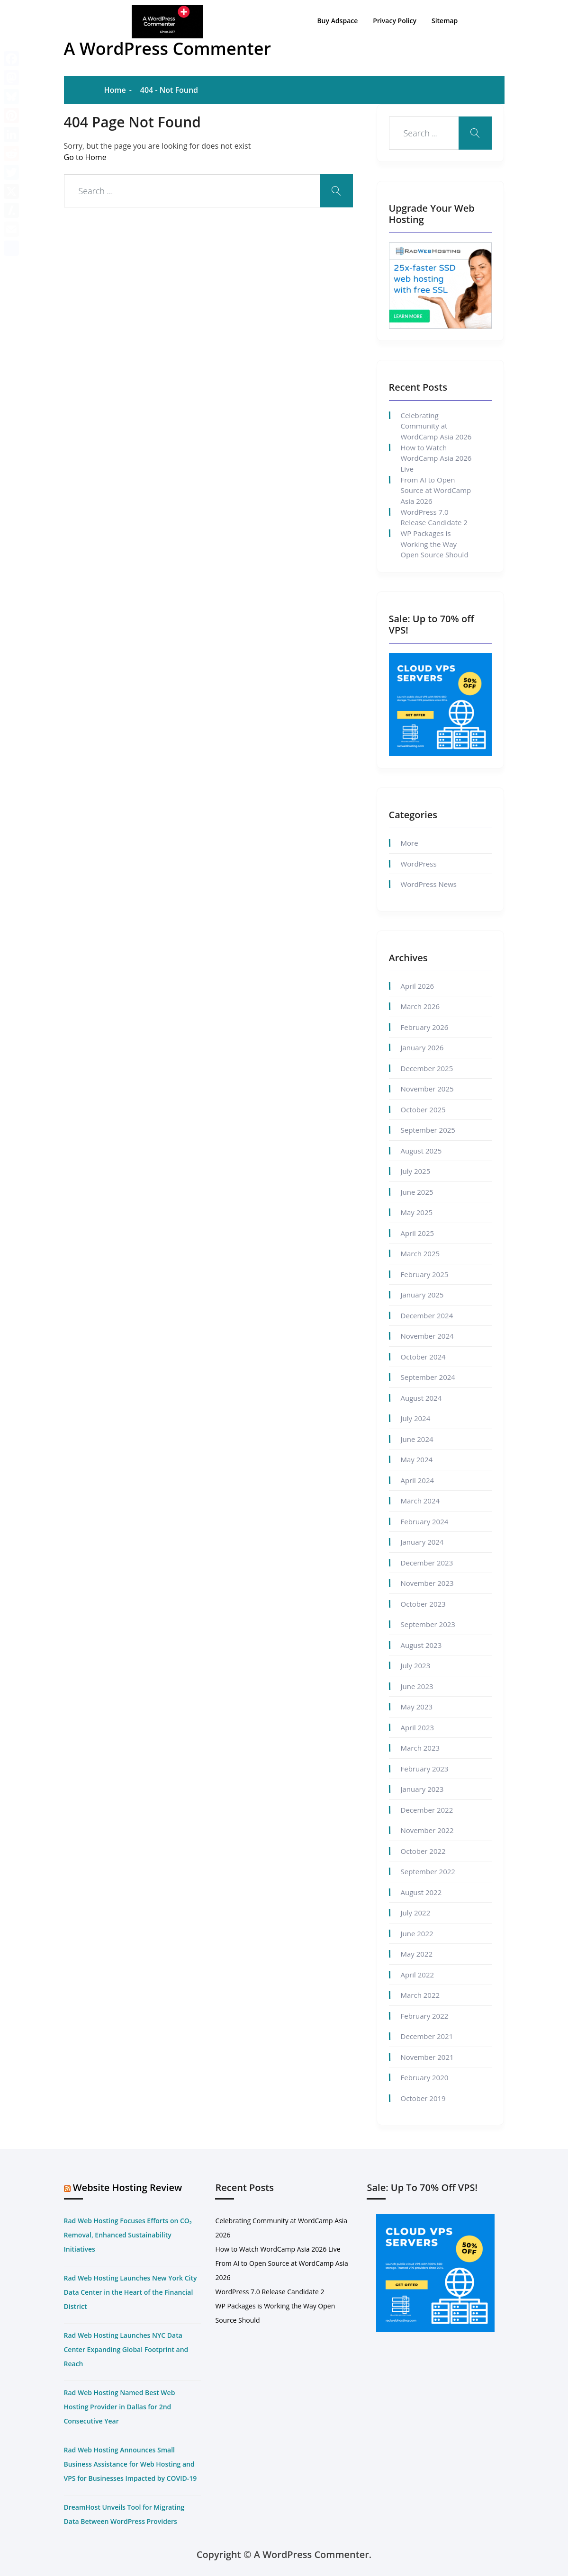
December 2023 (427, 1562)
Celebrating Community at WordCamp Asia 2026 (436, 426)
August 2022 (421, 1892)
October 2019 (423, 2098)
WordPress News (429, 884)
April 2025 (417, 1233)
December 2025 (427, 1068)
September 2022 (428, 1871)
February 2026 (425, 1027)
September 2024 (428, 1377)
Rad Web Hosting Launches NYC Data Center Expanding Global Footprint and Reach (126, 2349)
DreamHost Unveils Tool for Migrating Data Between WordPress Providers (124, 2514)
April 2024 (417, 1480)
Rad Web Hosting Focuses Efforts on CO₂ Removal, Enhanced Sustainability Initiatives (128, 2235)
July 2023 (416, 1665)
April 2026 (417, 986)
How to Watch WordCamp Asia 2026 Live (436, 458)
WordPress (419, 863)
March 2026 (420, 1006)
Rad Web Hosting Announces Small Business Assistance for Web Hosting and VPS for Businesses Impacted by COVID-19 (130, 2464)
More (409, 843)
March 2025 (420, 1253)
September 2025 (428, 1130)
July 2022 (416, 1912)
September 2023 (428, 1624)
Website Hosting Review (127, 2187)
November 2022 (427, 1830)
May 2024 (417, 1459)
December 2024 (427, 1315)
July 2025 (416, 1171)
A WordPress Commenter (167, 48)
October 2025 (423, 1109)
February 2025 (425, 1274)
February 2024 (425, 1521)
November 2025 (427, 1088)
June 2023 (417, 1686)
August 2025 (421, 1150)
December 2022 (427, 1810)
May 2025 (417, 1212)
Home (115, 90)
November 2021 (427, 2057)
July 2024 (416, 1418)
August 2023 (421, 1645)
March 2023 (420, 1748)
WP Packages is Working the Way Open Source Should (435, 543)
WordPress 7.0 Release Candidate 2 (434, 517)
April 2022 (417, 1974)
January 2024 (422, 1542)
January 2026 (422, 1047)
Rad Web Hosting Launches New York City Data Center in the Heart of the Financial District (130, 2292)
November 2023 (427, 1583)
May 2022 (417, 1954)
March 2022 (420, 1995)
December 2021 (427, 2036)
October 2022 (423, 1851)
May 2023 (417, 1706)
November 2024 (427, 1336)
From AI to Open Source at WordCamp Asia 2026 (436, 490)
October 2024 (423, 1356)
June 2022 (417, 1933)
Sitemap (445, 19)
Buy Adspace (337, 19)
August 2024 (421, 1398)
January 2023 (422, 1789)
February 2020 (425, 2077)
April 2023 (417, 1727)
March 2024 (420, 1500)
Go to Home (85, 157)
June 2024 (417, 1439)
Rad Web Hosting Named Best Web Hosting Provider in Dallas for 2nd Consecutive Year (119, 2406)
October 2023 (423, 1604)
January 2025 (422, 1294)
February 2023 (425, 1768)
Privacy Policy (395, 19)
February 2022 (425, 2016)
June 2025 (417, 1192)
